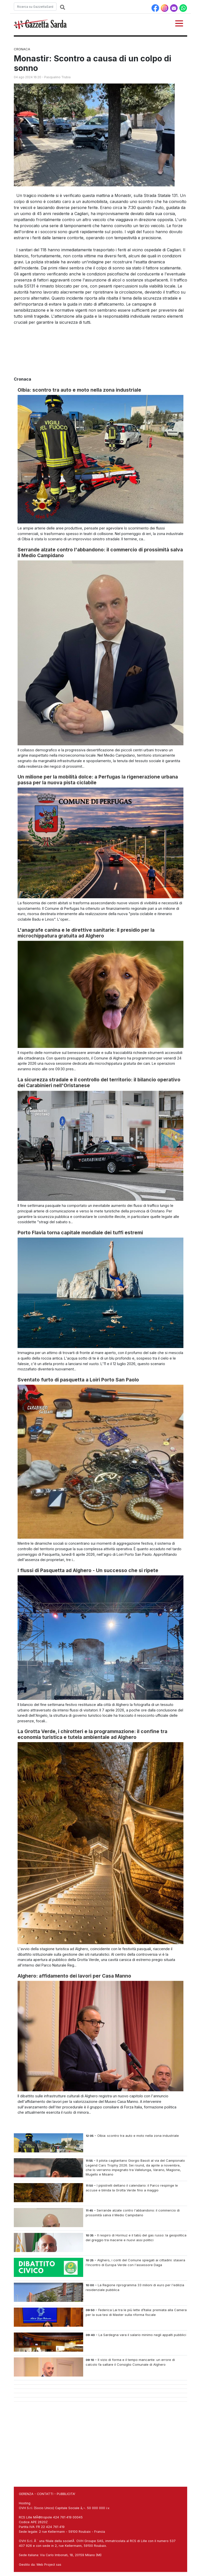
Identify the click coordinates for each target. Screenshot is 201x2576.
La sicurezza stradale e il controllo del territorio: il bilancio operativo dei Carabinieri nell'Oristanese (99, 1082)
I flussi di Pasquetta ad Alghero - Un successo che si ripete (88, 1570)
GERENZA (26, 2494)
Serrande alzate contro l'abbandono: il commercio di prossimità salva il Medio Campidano (100, 552)
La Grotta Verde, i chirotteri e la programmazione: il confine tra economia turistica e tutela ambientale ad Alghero (92, 1734)
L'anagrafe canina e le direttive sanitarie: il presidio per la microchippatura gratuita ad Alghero (86, 933)
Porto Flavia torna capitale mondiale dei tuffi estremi (80, 1233)
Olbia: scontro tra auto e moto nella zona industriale (79, 390)
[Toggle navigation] (179, 23)
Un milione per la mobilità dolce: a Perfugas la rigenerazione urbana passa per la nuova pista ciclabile (98, 780)
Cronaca (22, 49)
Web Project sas (48, 2564)
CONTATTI (45, 2494)
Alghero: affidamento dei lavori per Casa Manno (74, 1976)
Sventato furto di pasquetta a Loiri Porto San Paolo (78, 1380)
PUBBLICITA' (66, 2494)
